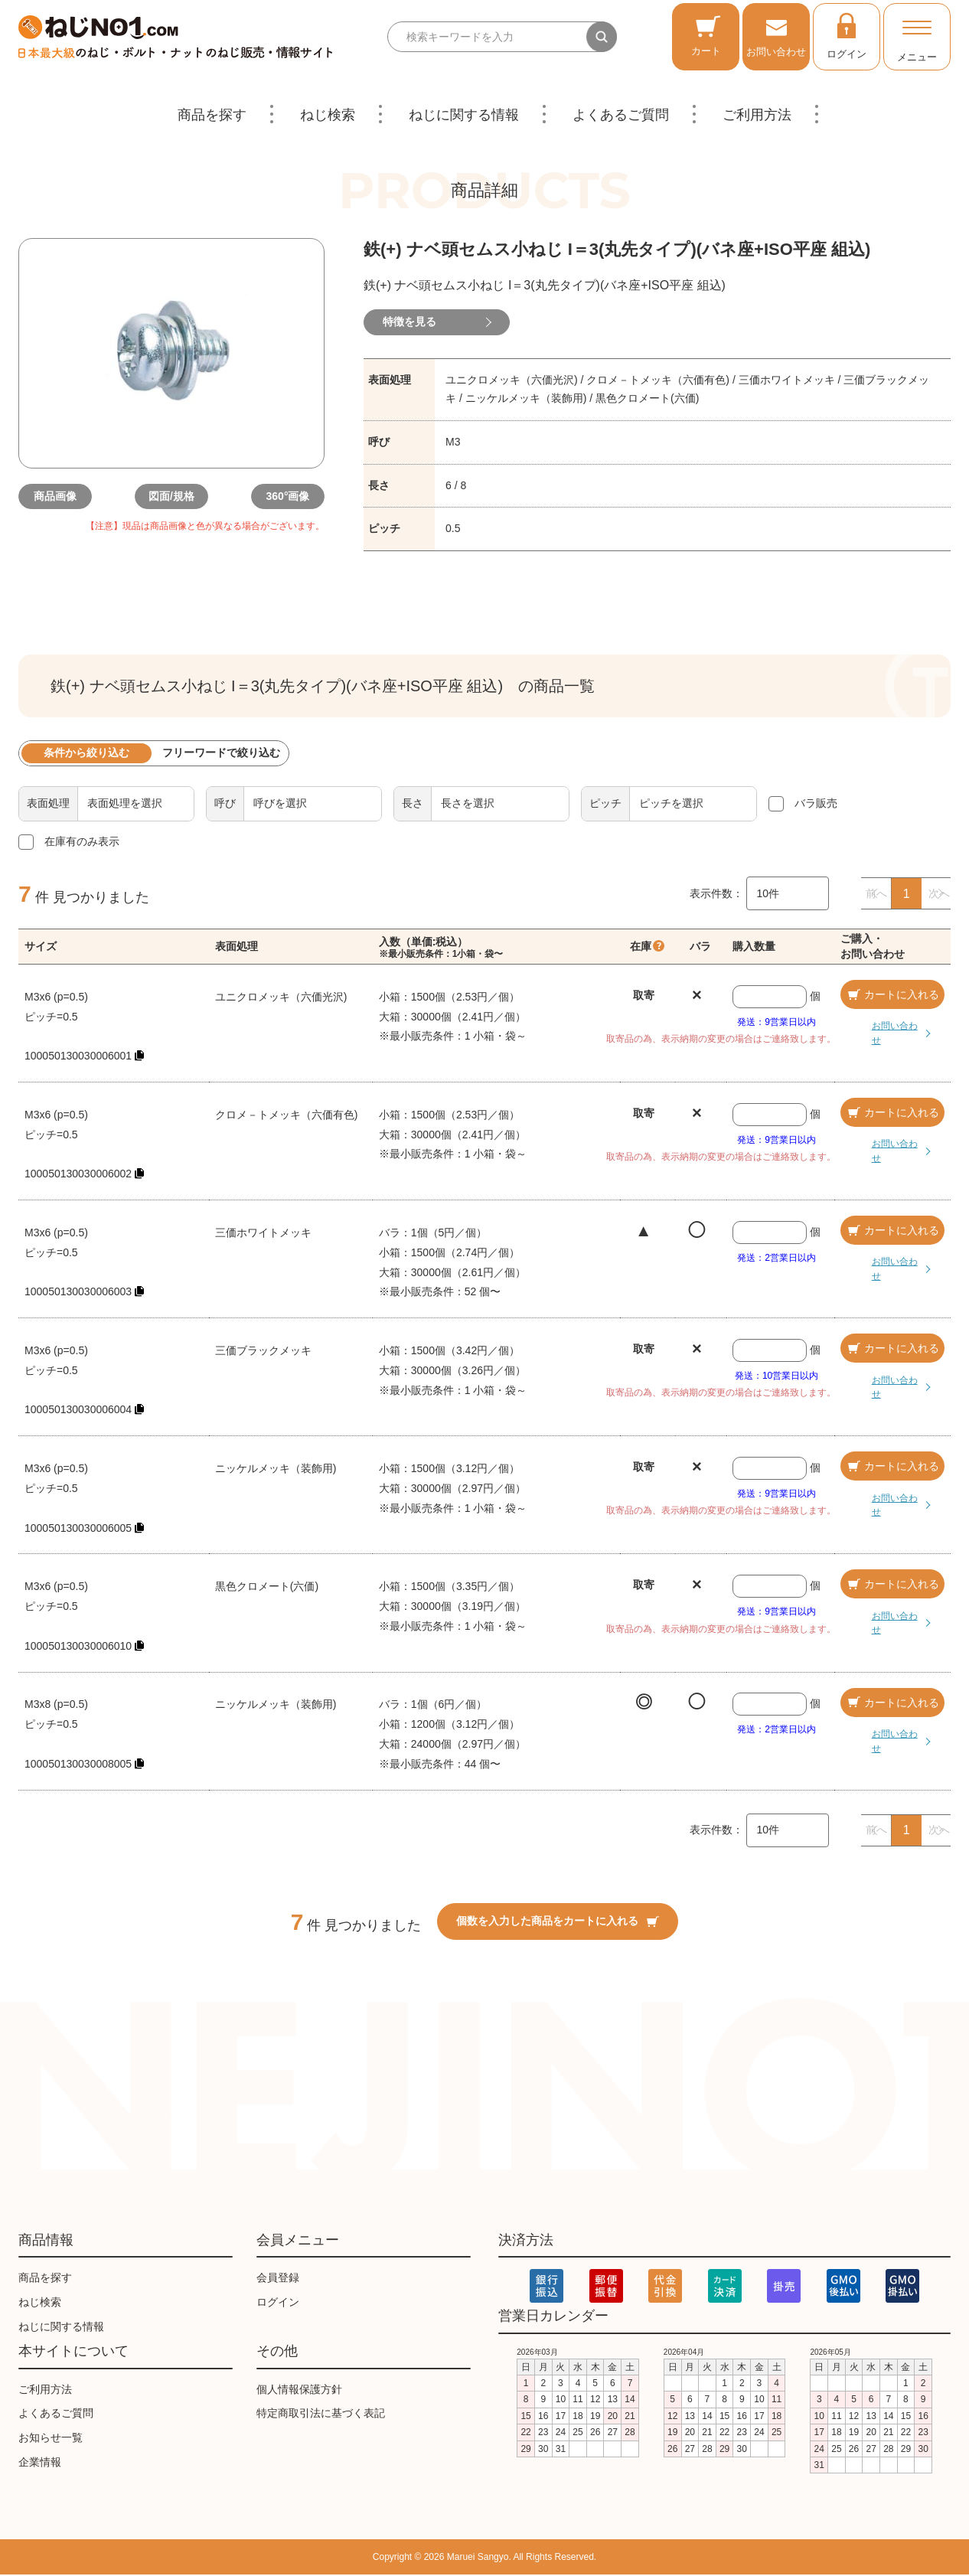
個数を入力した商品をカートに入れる (557, 1922)
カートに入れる (892, 996)
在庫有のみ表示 (81, 843)
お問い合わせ (776, 35)
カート (706, 36)
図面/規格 (171, 496)
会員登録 (277, 2279)
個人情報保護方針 (299, 2390)
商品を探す (212, 114)
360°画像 (279, 496)
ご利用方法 (757, 114)
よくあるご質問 (621, 114)
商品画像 (64, 496)
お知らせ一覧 (50, 2439)
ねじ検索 (327, 114)
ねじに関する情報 (464, 114)
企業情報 (39, 2463)
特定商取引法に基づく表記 (320, 2414)
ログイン (846, 35)
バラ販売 (815, 804)
